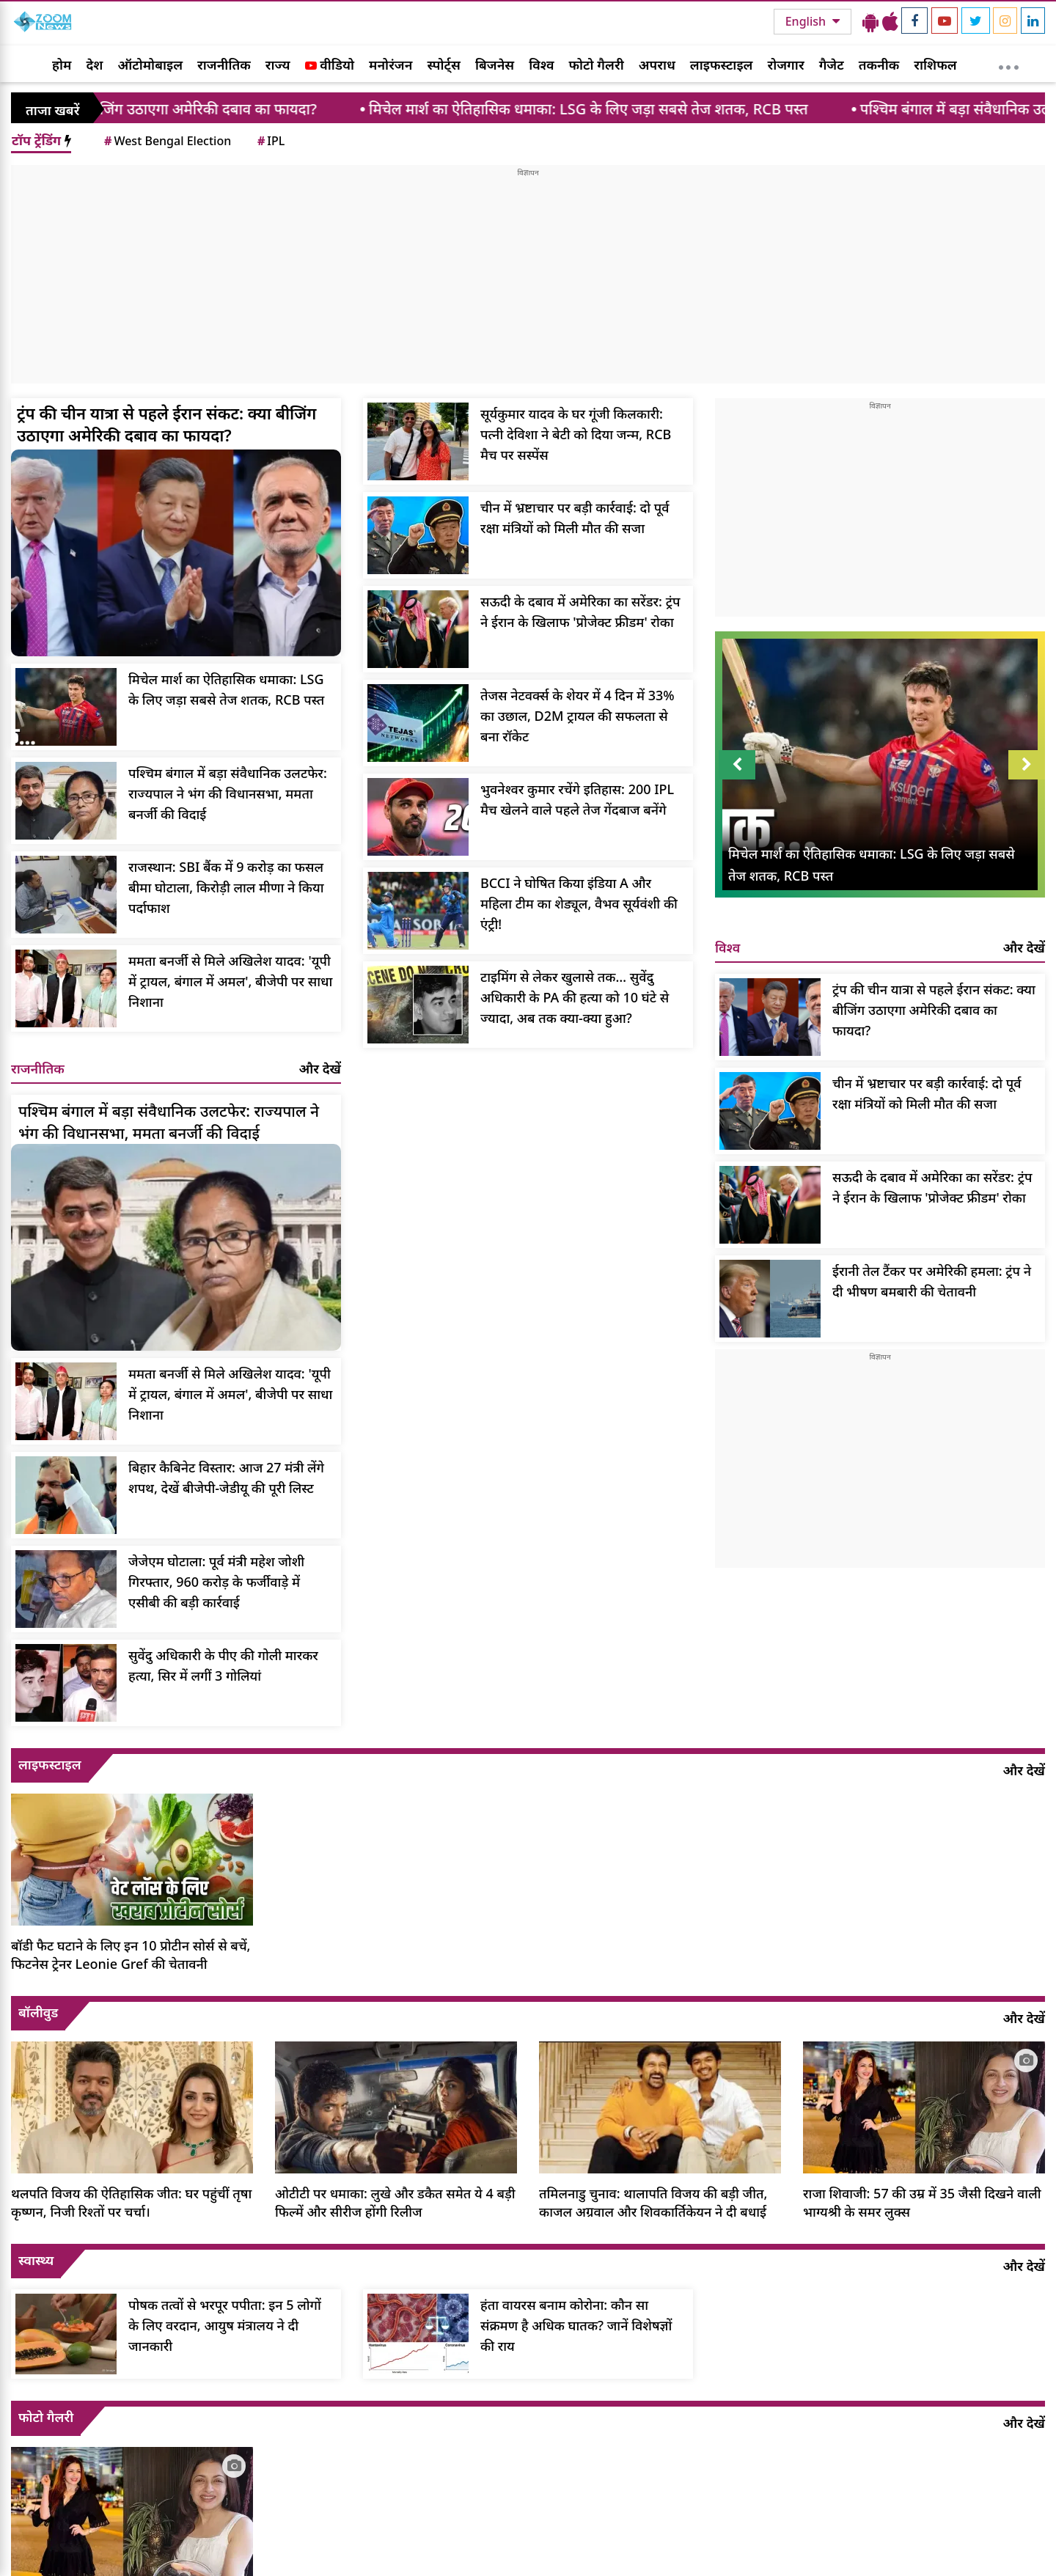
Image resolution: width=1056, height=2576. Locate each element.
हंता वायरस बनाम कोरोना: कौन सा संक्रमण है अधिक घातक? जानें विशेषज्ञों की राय (576, 2325)
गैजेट (831, 64)
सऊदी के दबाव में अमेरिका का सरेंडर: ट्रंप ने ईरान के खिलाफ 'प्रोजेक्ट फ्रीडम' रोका (580, 611)
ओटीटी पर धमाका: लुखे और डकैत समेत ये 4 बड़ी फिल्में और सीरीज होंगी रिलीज (395, 2202)
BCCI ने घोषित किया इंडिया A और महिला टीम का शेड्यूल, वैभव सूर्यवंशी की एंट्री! (579, 903)
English (807, 21)
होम (61, 64)
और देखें (320, 1068)
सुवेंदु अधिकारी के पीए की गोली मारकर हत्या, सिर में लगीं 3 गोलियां (223, 1665)
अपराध (657, 64)
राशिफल (935, 64)
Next (1026, 764)
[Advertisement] (528, 281)
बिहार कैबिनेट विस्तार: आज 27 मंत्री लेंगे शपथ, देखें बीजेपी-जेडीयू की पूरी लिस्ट (226, 1477)
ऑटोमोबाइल (150, 64)
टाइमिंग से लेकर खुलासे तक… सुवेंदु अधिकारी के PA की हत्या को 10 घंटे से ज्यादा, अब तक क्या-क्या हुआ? (574, 997)
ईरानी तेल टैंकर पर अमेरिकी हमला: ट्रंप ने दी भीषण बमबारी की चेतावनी (931, 1281)
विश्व (541, 64)
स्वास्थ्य (36, 2260)
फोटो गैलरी (596, 64)
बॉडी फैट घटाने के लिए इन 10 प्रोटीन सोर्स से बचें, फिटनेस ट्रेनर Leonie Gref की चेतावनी (131, 1955)
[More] (1009, 64)
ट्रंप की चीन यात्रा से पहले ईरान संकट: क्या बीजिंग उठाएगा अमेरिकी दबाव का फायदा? (166, 424)
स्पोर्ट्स (444, 64)
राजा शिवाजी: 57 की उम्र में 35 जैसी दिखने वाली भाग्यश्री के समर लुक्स (922, 2202)
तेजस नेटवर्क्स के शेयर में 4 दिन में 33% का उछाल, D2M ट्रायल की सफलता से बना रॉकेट (577, 715)
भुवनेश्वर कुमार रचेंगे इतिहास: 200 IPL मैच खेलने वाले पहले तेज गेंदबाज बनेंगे (577, 799)
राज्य (277, 64)
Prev (737, 764)
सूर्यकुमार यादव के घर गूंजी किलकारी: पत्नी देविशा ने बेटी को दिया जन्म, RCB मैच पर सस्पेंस (575, 434)
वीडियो (329, 64)
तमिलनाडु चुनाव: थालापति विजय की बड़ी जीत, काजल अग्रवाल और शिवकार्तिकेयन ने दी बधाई (653, 2202)
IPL (270, 141)
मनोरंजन (390, 64)
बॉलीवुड (38, 2012)
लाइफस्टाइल (721, 64)
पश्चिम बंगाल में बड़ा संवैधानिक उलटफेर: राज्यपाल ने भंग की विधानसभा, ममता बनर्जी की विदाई (227, 793)
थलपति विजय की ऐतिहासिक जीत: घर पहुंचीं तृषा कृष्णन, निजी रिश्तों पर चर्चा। (131, 2202)
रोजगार (785, 64)
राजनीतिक (224, 64)
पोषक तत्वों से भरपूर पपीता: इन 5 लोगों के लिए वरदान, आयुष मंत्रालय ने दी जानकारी (224, 2325)
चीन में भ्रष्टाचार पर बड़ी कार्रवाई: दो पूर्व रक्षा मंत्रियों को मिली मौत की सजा (574, 518)
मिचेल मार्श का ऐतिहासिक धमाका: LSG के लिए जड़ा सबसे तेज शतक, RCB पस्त (626, 109)
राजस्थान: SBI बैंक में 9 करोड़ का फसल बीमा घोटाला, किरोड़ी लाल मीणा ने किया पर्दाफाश (226, 887)
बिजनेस (494, 64)
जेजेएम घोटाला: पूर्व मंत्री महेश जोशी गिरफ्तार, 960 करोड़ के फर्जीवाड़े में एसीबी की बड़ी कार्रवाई (216, 1581)
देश (94, 64)
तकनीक (879, 64)
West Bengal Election (166, 141)
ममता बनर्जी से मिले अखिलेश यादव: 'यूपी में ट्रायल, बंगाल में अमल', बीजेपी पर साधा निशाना (230, 981)
